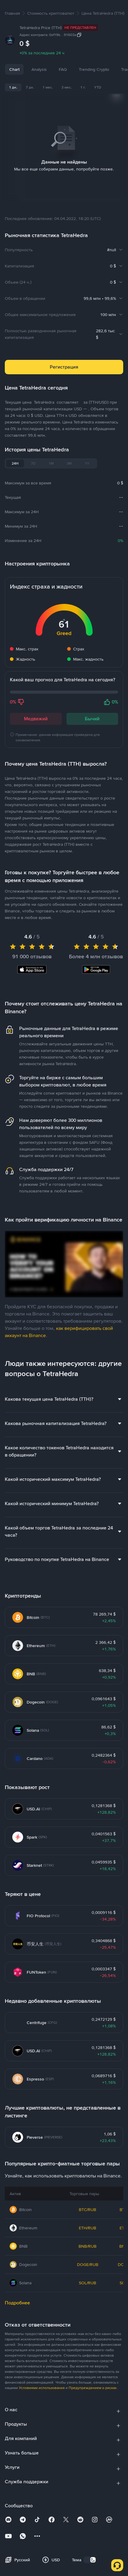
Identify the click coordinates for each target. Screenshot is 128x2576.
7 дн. (30, 87)
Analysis (39, 69)
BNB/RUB (88, 2238)
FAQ (63, 69)
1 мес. (48, 87)
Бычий (92, 711)
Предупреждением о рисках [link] (93, 2380)
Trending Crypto (94, 69)
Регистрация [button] (64, 359)
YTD (97, 87)
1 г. (83, 87)
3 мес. (66, 87)
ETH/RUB (87, 2220)
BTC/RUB (87, 2202)
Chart (14, 69)
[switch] (90, 2552)
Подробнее (17, 2295)
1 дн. (13, 87)
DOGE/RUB (87, 2257)
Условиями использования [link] (42, 2380)
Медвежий (36, 711)
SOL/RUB (87, 2275)
